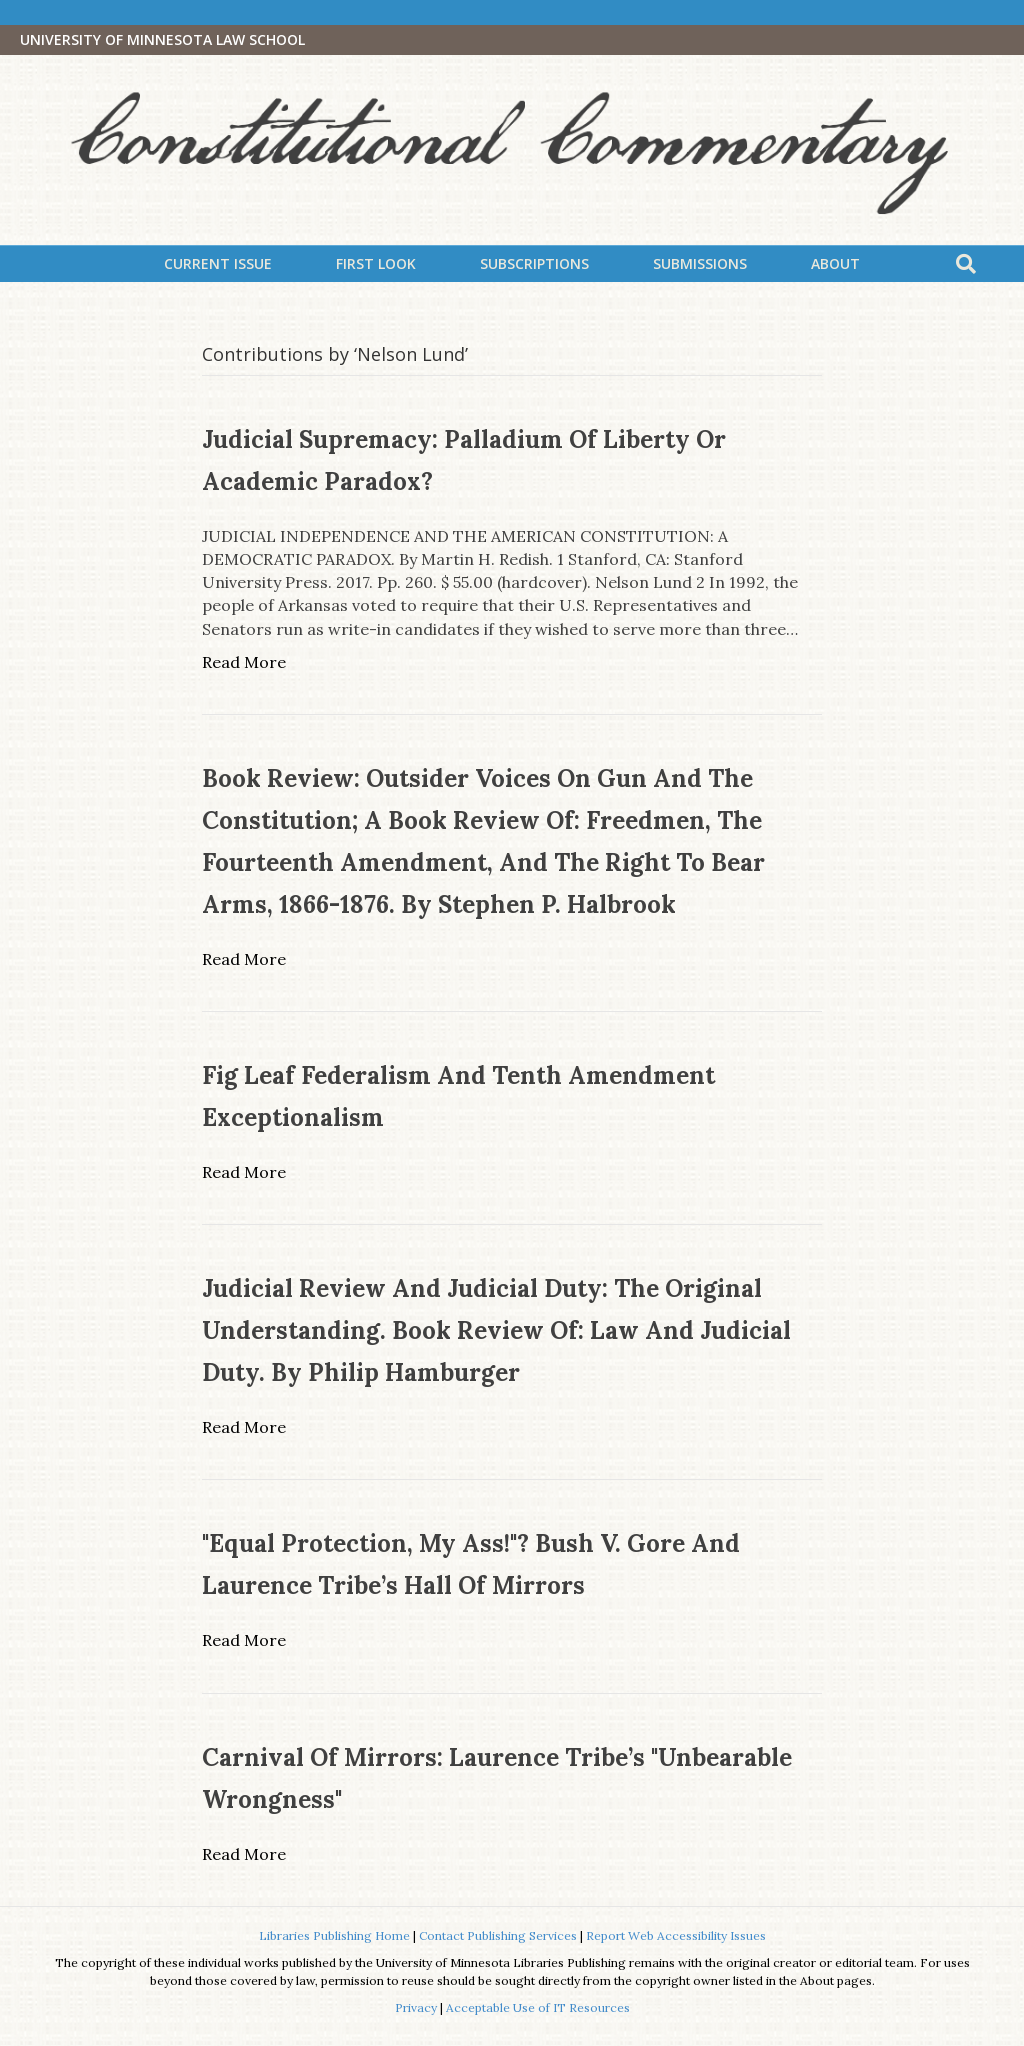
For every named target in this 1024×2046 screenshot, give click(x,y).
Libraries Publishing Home (334, 1935)
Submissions (700, 263)
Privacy (416, 2007)
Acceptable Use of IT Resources (538, 2007)
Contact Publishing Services (498, 1935)
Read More (244, 662)
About (835, 263)
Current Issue (218, 263)
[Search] (966, 264)
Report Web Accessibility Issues (676, 1935)
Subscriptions (534, 263)
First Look (376, 263)
